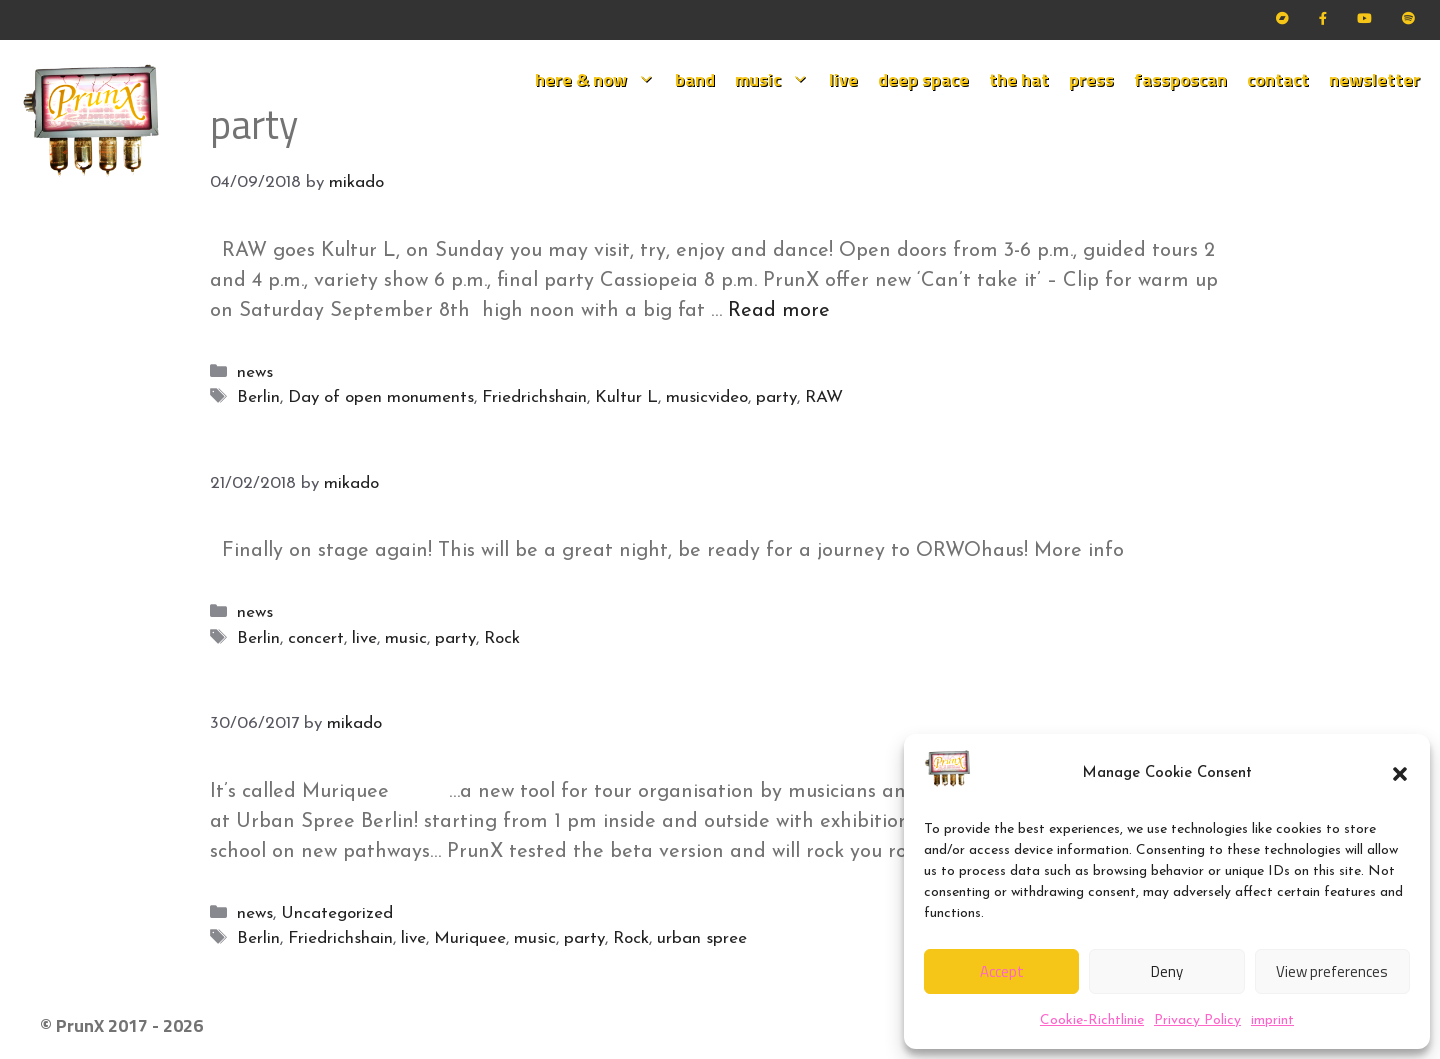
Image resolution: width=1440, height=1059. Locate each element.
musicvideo (707, 397)
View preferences (1332, 971)
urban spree (702, 938)
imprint (1272, 1020)
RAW (824, 397)
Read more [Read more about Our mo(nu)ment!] (779, 311)
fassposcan (1180, 79)
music (777, 80)
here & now (600, 80)
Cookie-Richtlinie (1092, 1020)
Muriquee (470, 938)
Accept (1002, 971)
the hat (1019, 79)
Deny (1167, 971)
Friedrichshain (534, 397)
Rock (502, 638)
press (1091, 79)
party (776, 397)
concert (316, 638)
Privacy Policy (1197, 1020)
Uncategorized (337, 913)
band (695, 79)
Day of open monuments (381, 397)
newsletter (1374, 79)
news (255, 372)
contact (1278, 79)
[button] (1400, 774)
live (843, 79)
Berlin (258, 397)
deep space (923, 79)
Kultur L (626, 397)
